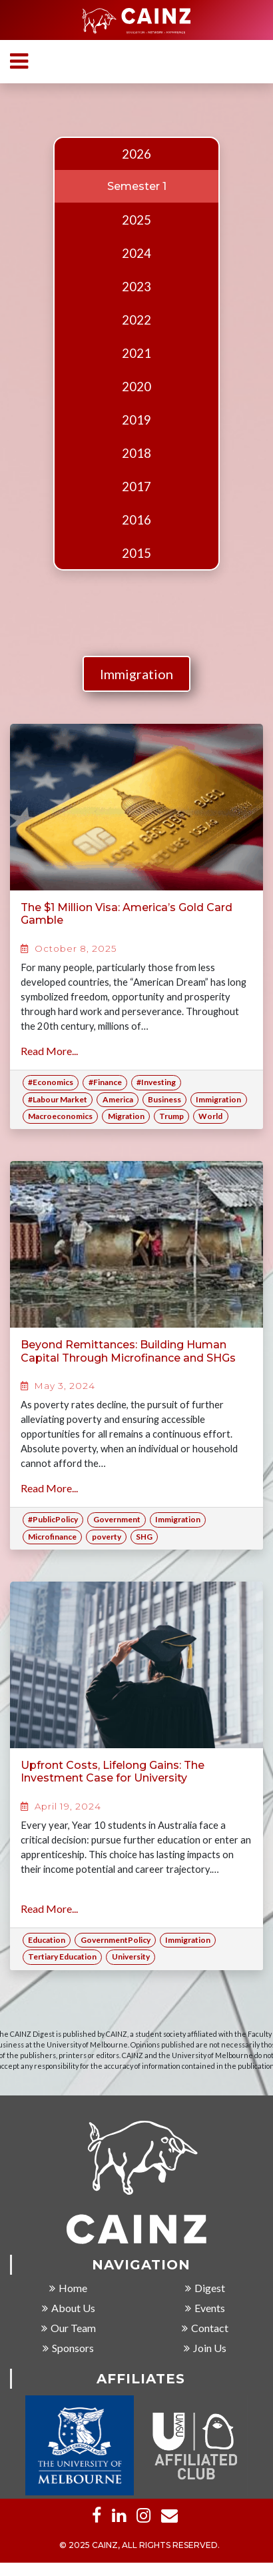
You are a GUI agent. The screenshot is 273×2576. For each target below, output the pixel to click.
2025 (136, 220)
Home (68, 2288)
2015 (136, 553)
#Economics (50, 1082)
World (210, 1116)
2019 (136, 420)
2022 (136, 320)
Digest (205, 2288)
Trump (171, 1116)
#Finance (105, 1082)
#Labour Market (57, 1099)
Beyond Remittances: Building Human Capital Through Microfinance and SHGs (128, 1351)
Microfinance (52, 1537)
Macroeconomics (60, 1116)
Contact (205, 2328)
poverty (106, 1537)
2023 (136, 286)
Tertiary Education (62, 1956)
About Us (68, 2308)
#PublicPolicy (53, 1519)
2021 (136, 353)
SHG (144, 1537)
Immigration (136, 674)
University (131, 1956)
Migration (126, 1116)
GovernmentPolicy (115, 1940)
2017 (136, 486)
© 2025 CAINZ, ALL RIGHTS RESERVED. (139, 2546)
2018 (136, 453)
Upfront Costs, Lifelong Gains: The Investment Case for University (112, 1771)
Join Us (205, 2348)
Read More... (49, 1050)
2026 (136, 154)
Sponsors (68, 2348)
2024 (136, 253)
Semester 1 (136, 186)
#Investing (156, 1082)
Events (205, 2308)
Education (46, 1940)
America (118, 1099)
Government (116, 1519)
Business (164, 1099)
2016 (136, 520)
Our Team (68, 2328)
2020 (136, 386)
